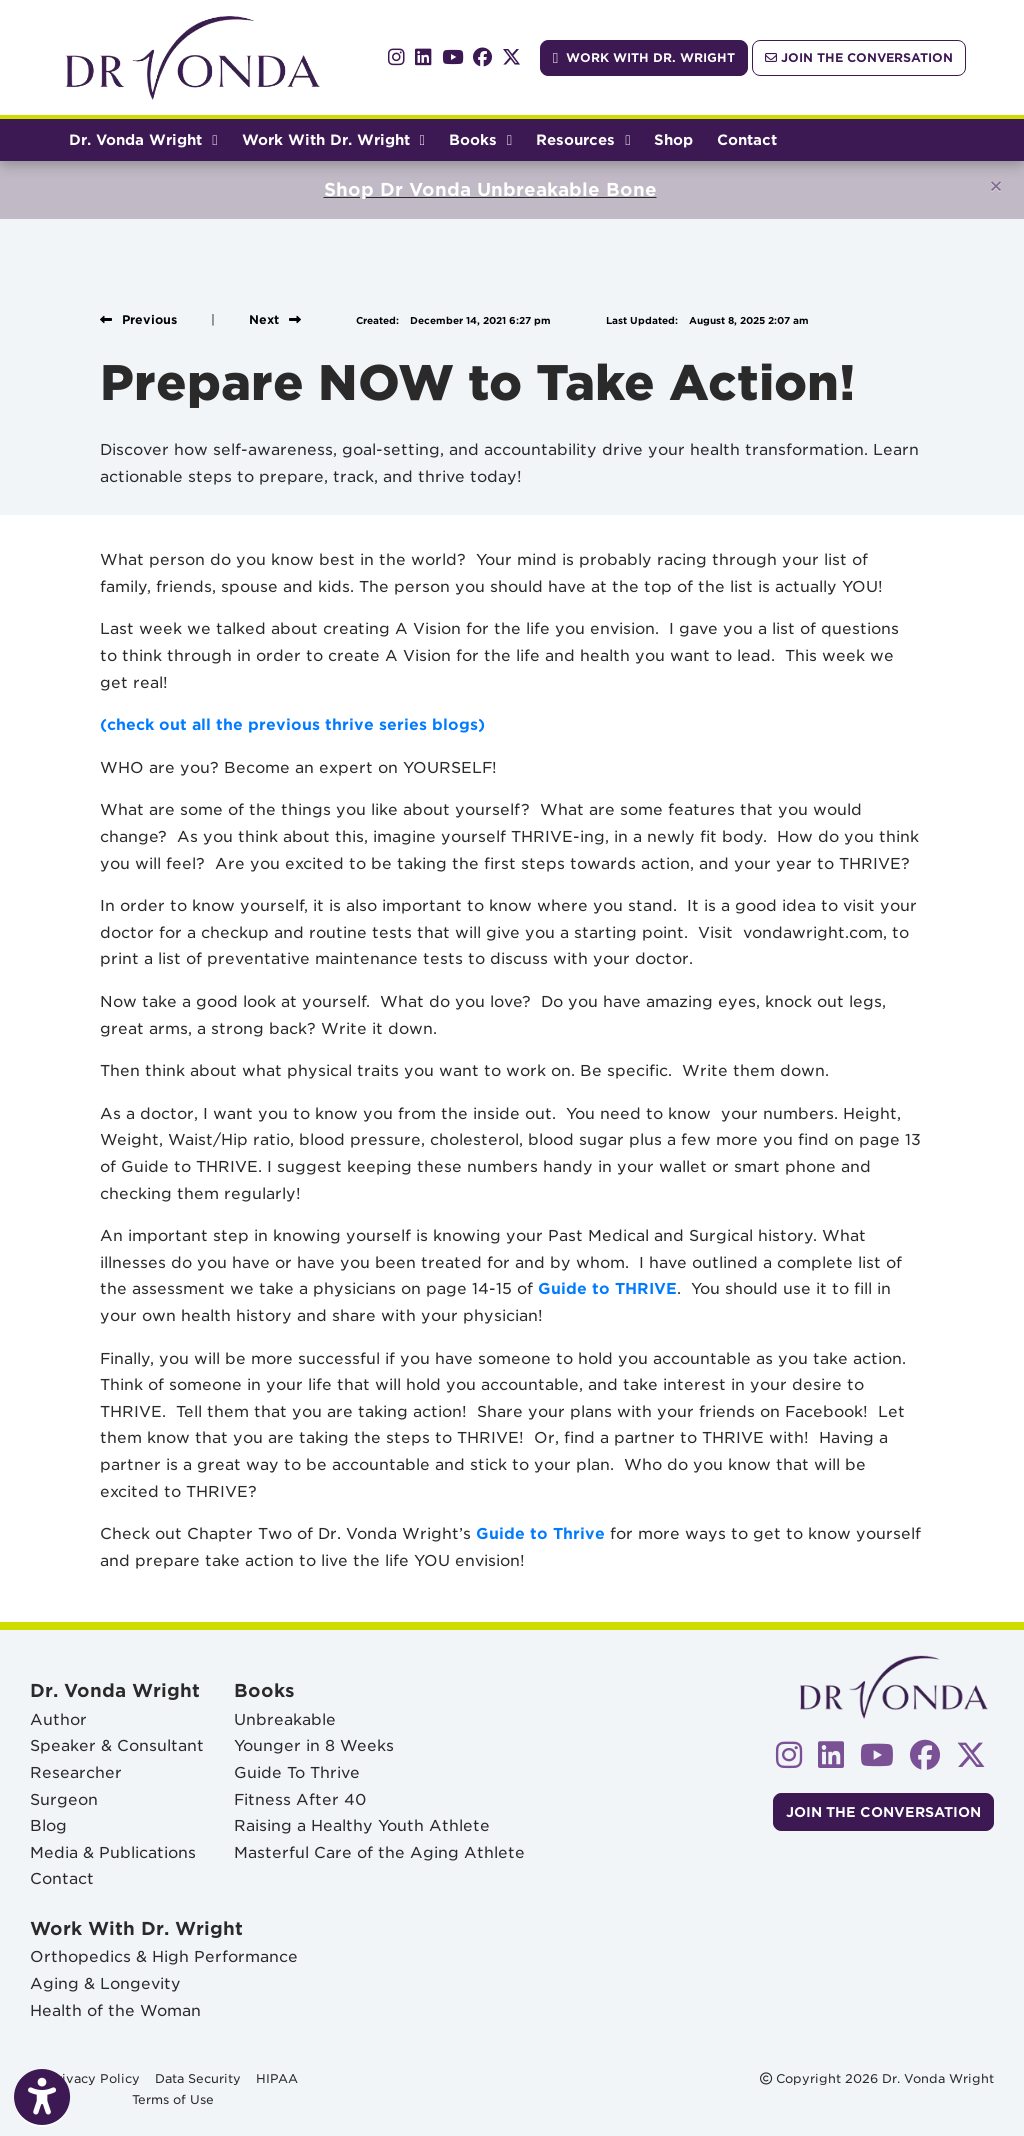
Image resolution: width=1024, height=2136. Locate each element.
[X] (511, 57)
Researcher (76, 1772)
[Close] (996, 186)
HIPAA (277, 2077)
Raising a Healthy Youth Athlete (362, 1825)
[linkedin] (423, 57)
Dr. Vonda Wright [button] (143, 139)
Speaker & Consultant (117, 1745)
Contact (747, 139)
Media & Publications (113, 1852)
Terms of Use (173, 2098)
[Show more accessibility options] (42, 2099)
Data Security (198, 2077)
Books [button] (480, 139)
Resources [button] (583, 139)
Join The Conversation (859, 57)
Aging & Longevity (105, 1983)
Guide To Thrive (297, 1772)
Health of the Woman (115, 2010)
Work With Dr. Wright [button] (333, 139)
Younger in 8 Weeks (314, 1745)
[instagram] (396, 57)
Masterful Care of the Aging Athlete (379, 1852)
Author (58, 1719)
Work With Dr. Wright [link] (644, 57)
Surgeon (64, 1799)
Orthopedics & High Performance (164, 1956)
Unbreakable (285, 1719)
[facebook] (482, 57)
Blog (48, 1825)
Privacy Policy (94, 2077)
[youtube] (452, 57)
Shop (679, 137)
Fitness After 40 (300, 1799)
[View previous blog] (138, 319)
